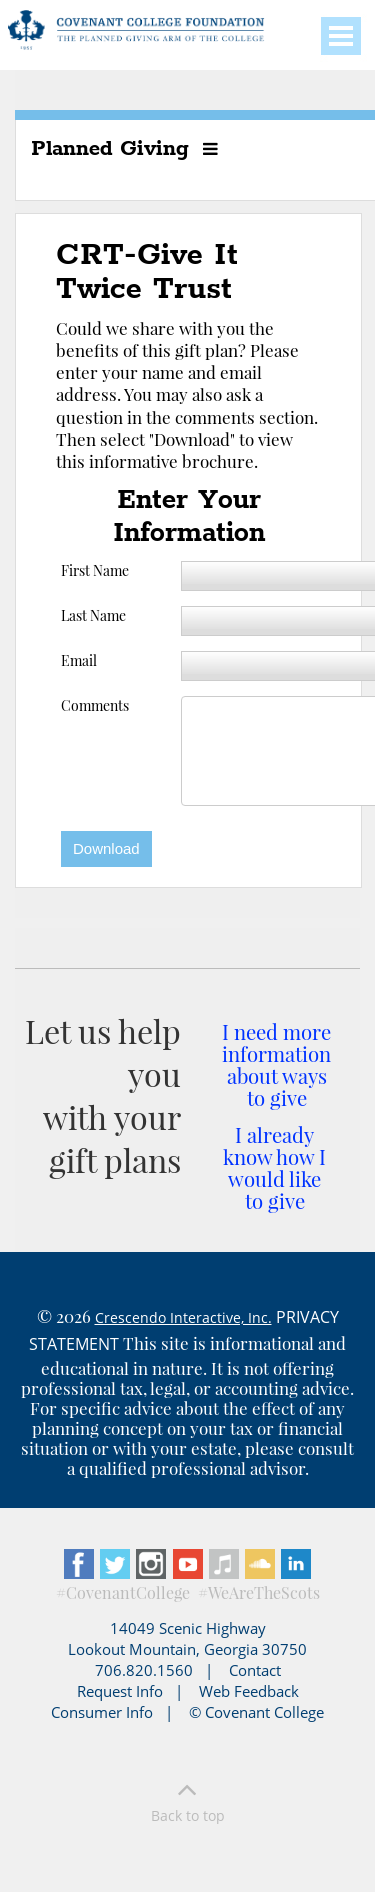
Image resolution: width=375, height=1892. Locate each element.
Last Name (93, 615)
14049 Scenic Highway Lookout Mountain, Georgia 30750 (187, 1638)
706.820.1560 (144, 1670)
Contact (255, 1670)
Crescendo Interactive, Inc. (183, 1317)
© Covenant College (256, 1712)
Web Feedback (249, 1691)
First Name (95, 570)
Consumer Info (102, 1712)
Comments (95, 705)
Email (79, 660)
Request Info (120, 1691)
